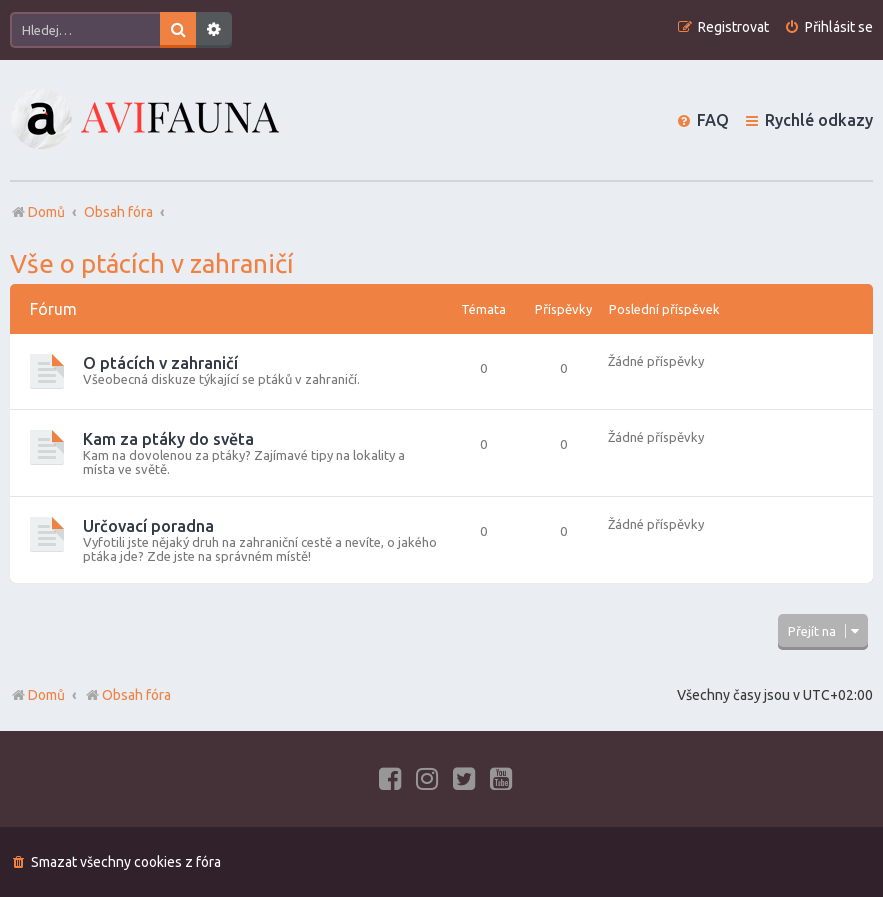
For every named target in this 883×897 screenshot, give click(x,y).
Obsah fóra (127, 695)
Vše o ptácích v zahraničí (152, 263)
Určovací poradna (148, 526)
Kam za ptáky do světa (168, 439)
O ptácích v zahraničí (160, 363)
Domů (46, 695)
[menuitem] (828, 27)
